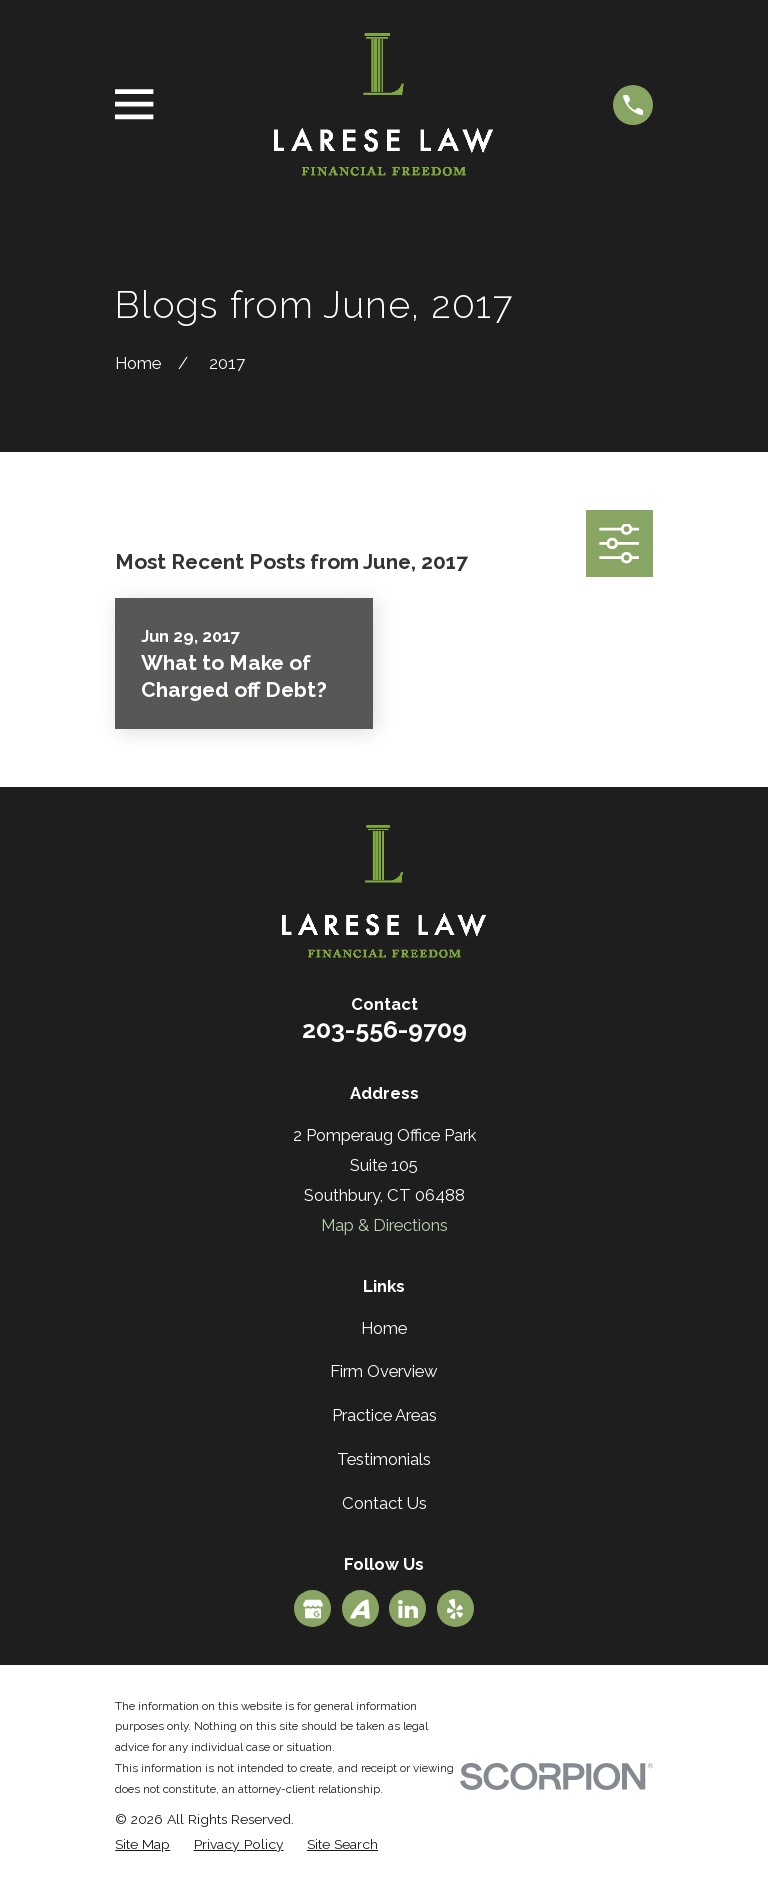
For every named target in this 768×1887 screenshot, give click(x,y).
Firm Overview (384, 1371)
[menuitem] (142, 1844)
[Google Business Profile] (313, 1609)
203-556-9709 (384, 1029)
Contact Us (384, 1503)
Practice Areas (384, 1415)
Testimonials (384, 1459)
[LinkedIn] (408, 1609)
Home (384, 1328)
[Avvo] (360, 1609)
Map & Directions (384, 1225)
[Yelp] (455, 1609)
